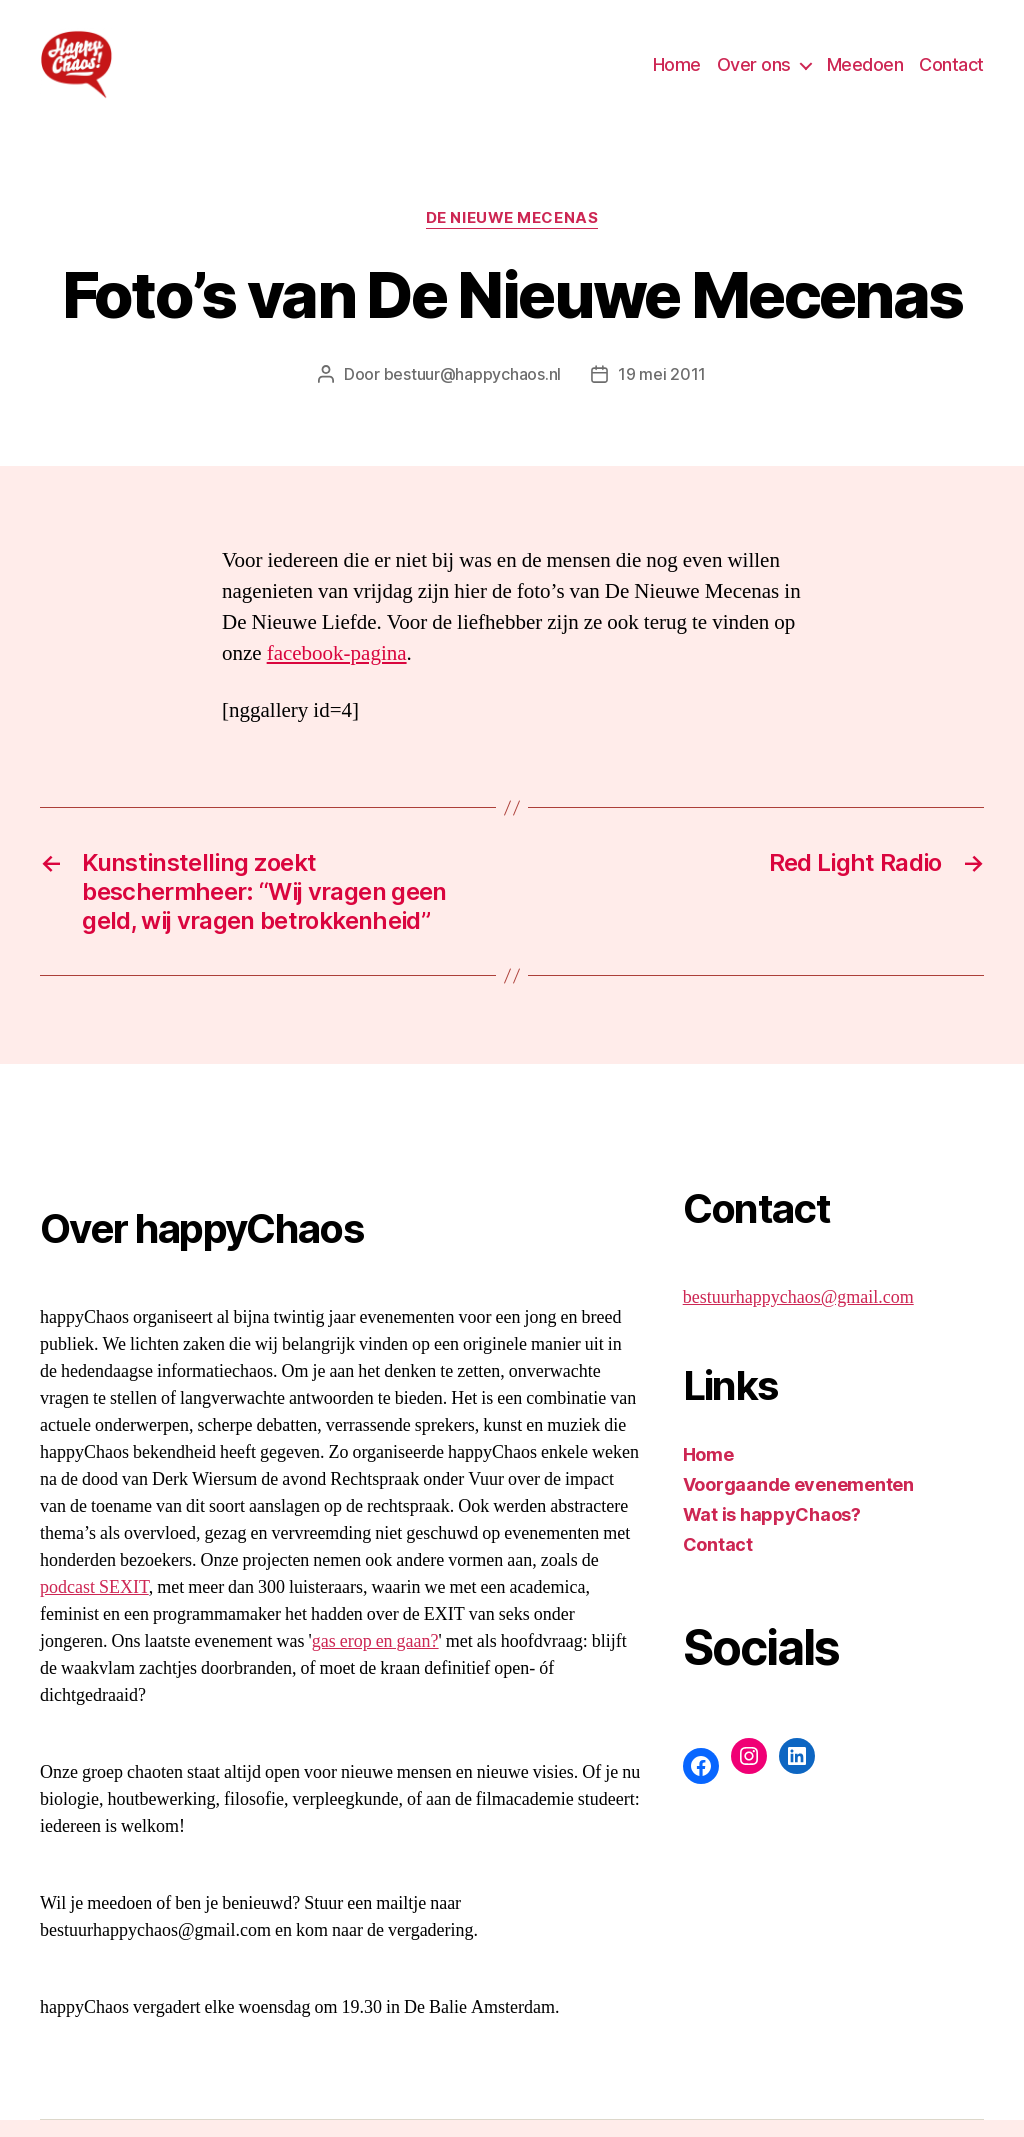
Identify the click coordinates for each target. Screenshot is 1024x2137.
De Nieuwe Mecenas (512, 235)
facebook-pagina (337, 670)
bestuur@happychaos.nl (472, 391)
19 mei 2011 (662, 391)
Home (677, 72)
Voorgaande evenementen (798, 1501)
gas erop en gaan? (375, 1658)
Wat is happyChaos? (772, 1531)
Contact (951, 72)
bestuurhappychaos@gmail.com (798, 1314)
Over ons (754, 72)
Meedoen (865, 72)
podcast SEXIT (94, 1604)
